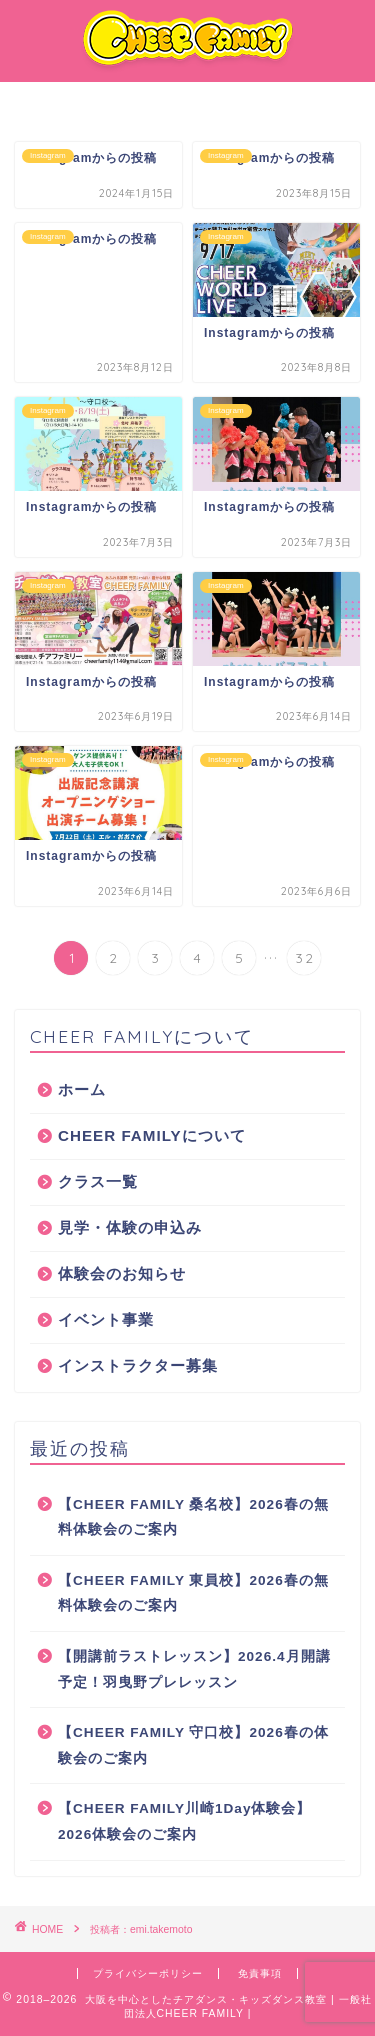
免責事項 (260, 1973)
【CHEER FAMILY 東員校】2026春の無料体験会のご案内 (193, 1593)
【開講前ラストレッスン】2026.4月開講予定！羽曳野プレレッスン (194, 1669)
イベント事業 (106, 1319)
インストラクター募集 (138, 1365)
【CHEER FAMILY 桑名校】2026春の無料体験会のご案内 (193, 1517)
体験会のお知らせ (122, 1273)
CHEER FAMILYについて (152, 1135)
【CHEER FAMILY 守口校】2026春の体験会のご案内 (193, 1745)
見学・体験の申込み (130, 1227)
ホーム (82, 1089)
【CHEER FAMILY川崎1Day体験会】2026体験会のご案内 (184, 1821)
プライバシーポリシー (148, 1973)
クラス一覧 (98, 1181)
